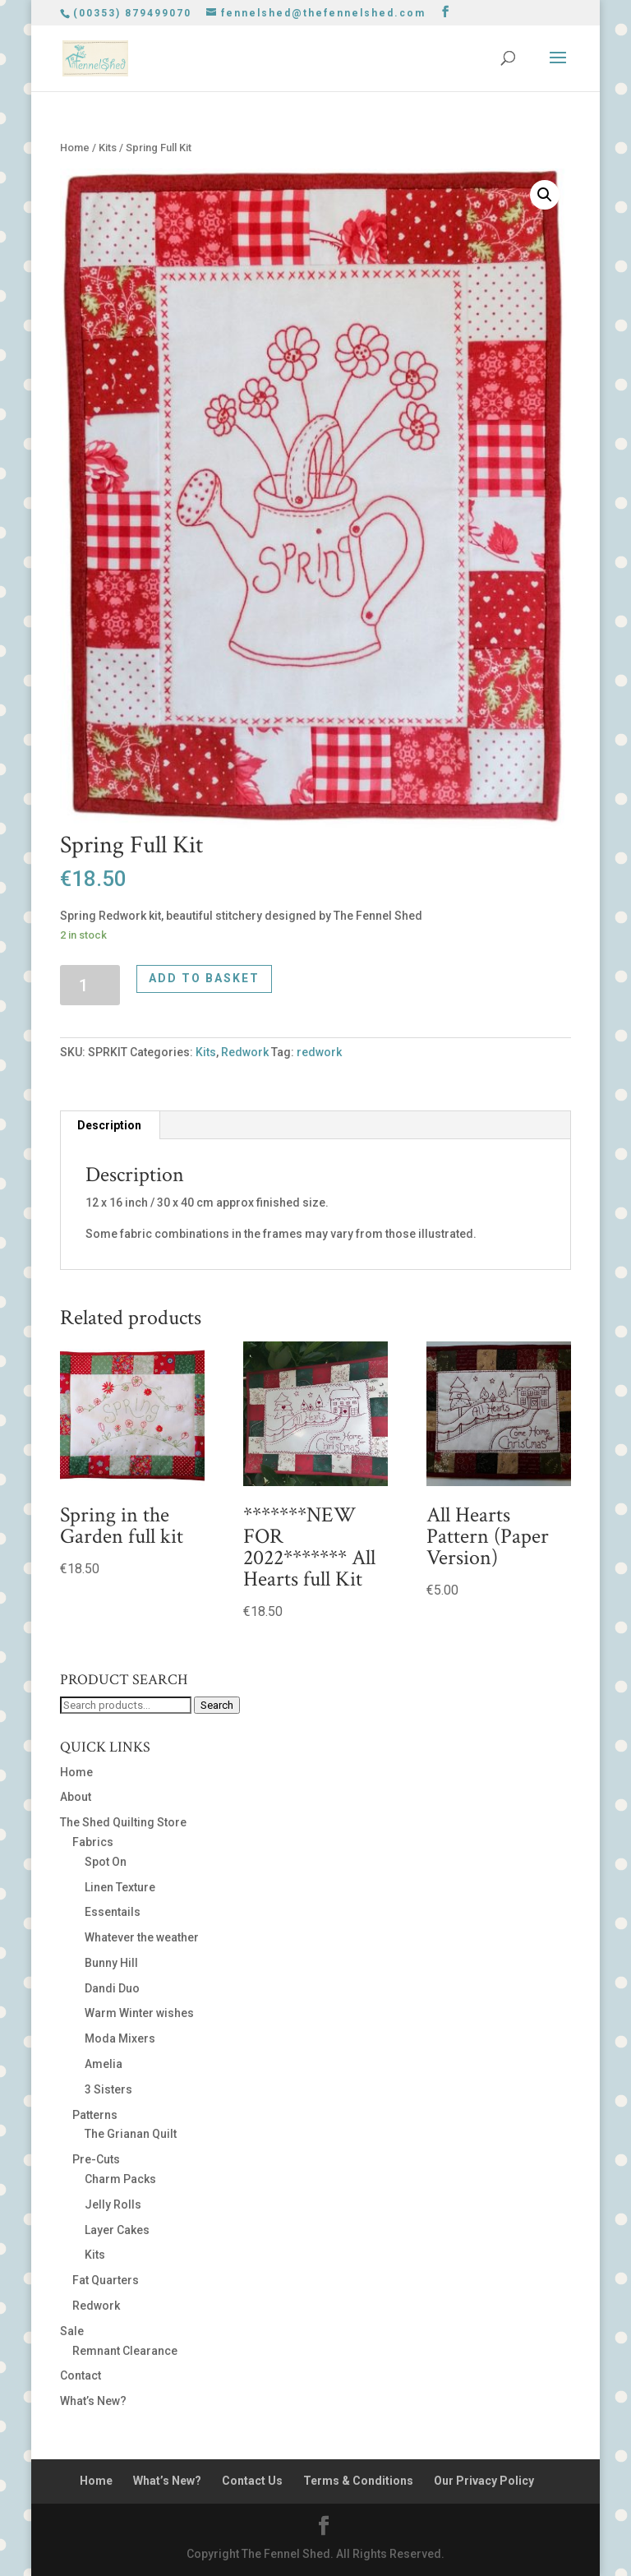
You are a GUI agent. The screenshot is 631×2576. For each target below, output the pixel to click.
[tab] (109, 1125)
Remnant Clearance (124, 2350)
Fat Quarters (105, 2280)
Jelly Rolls (113, 2204)
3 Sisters (108, 2089)
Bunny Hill (111, 1962)
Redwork (245, 1052)
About (75, 1796)
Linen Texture (120, 1887)
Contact (80, 2375)
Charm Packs (120, 2179)
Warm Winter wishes (139, 2013)
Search (216, 1705)
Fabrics (92, 1842)
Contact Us (252, 2480)
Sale (72, 2331)
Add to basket (204, 978)
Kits (108, 147)
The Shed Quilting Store (123, 1822)
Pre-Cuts (96, 2159)
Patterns (94, 2114)
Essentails (112, 1911)
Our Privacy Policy (484, 2480)
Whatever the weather (142, 1937)
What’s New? (93, 2400)
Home (75, 147)
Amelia (103, 2063)
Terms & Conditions (358, 2480)
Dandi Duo (112, 1988)
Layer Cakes (117, 2230)
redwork (319, 1052)
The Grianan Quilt (131, 2133)
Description (109, 1125)
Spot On (106, 1861)
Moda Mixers (120, 2038)
